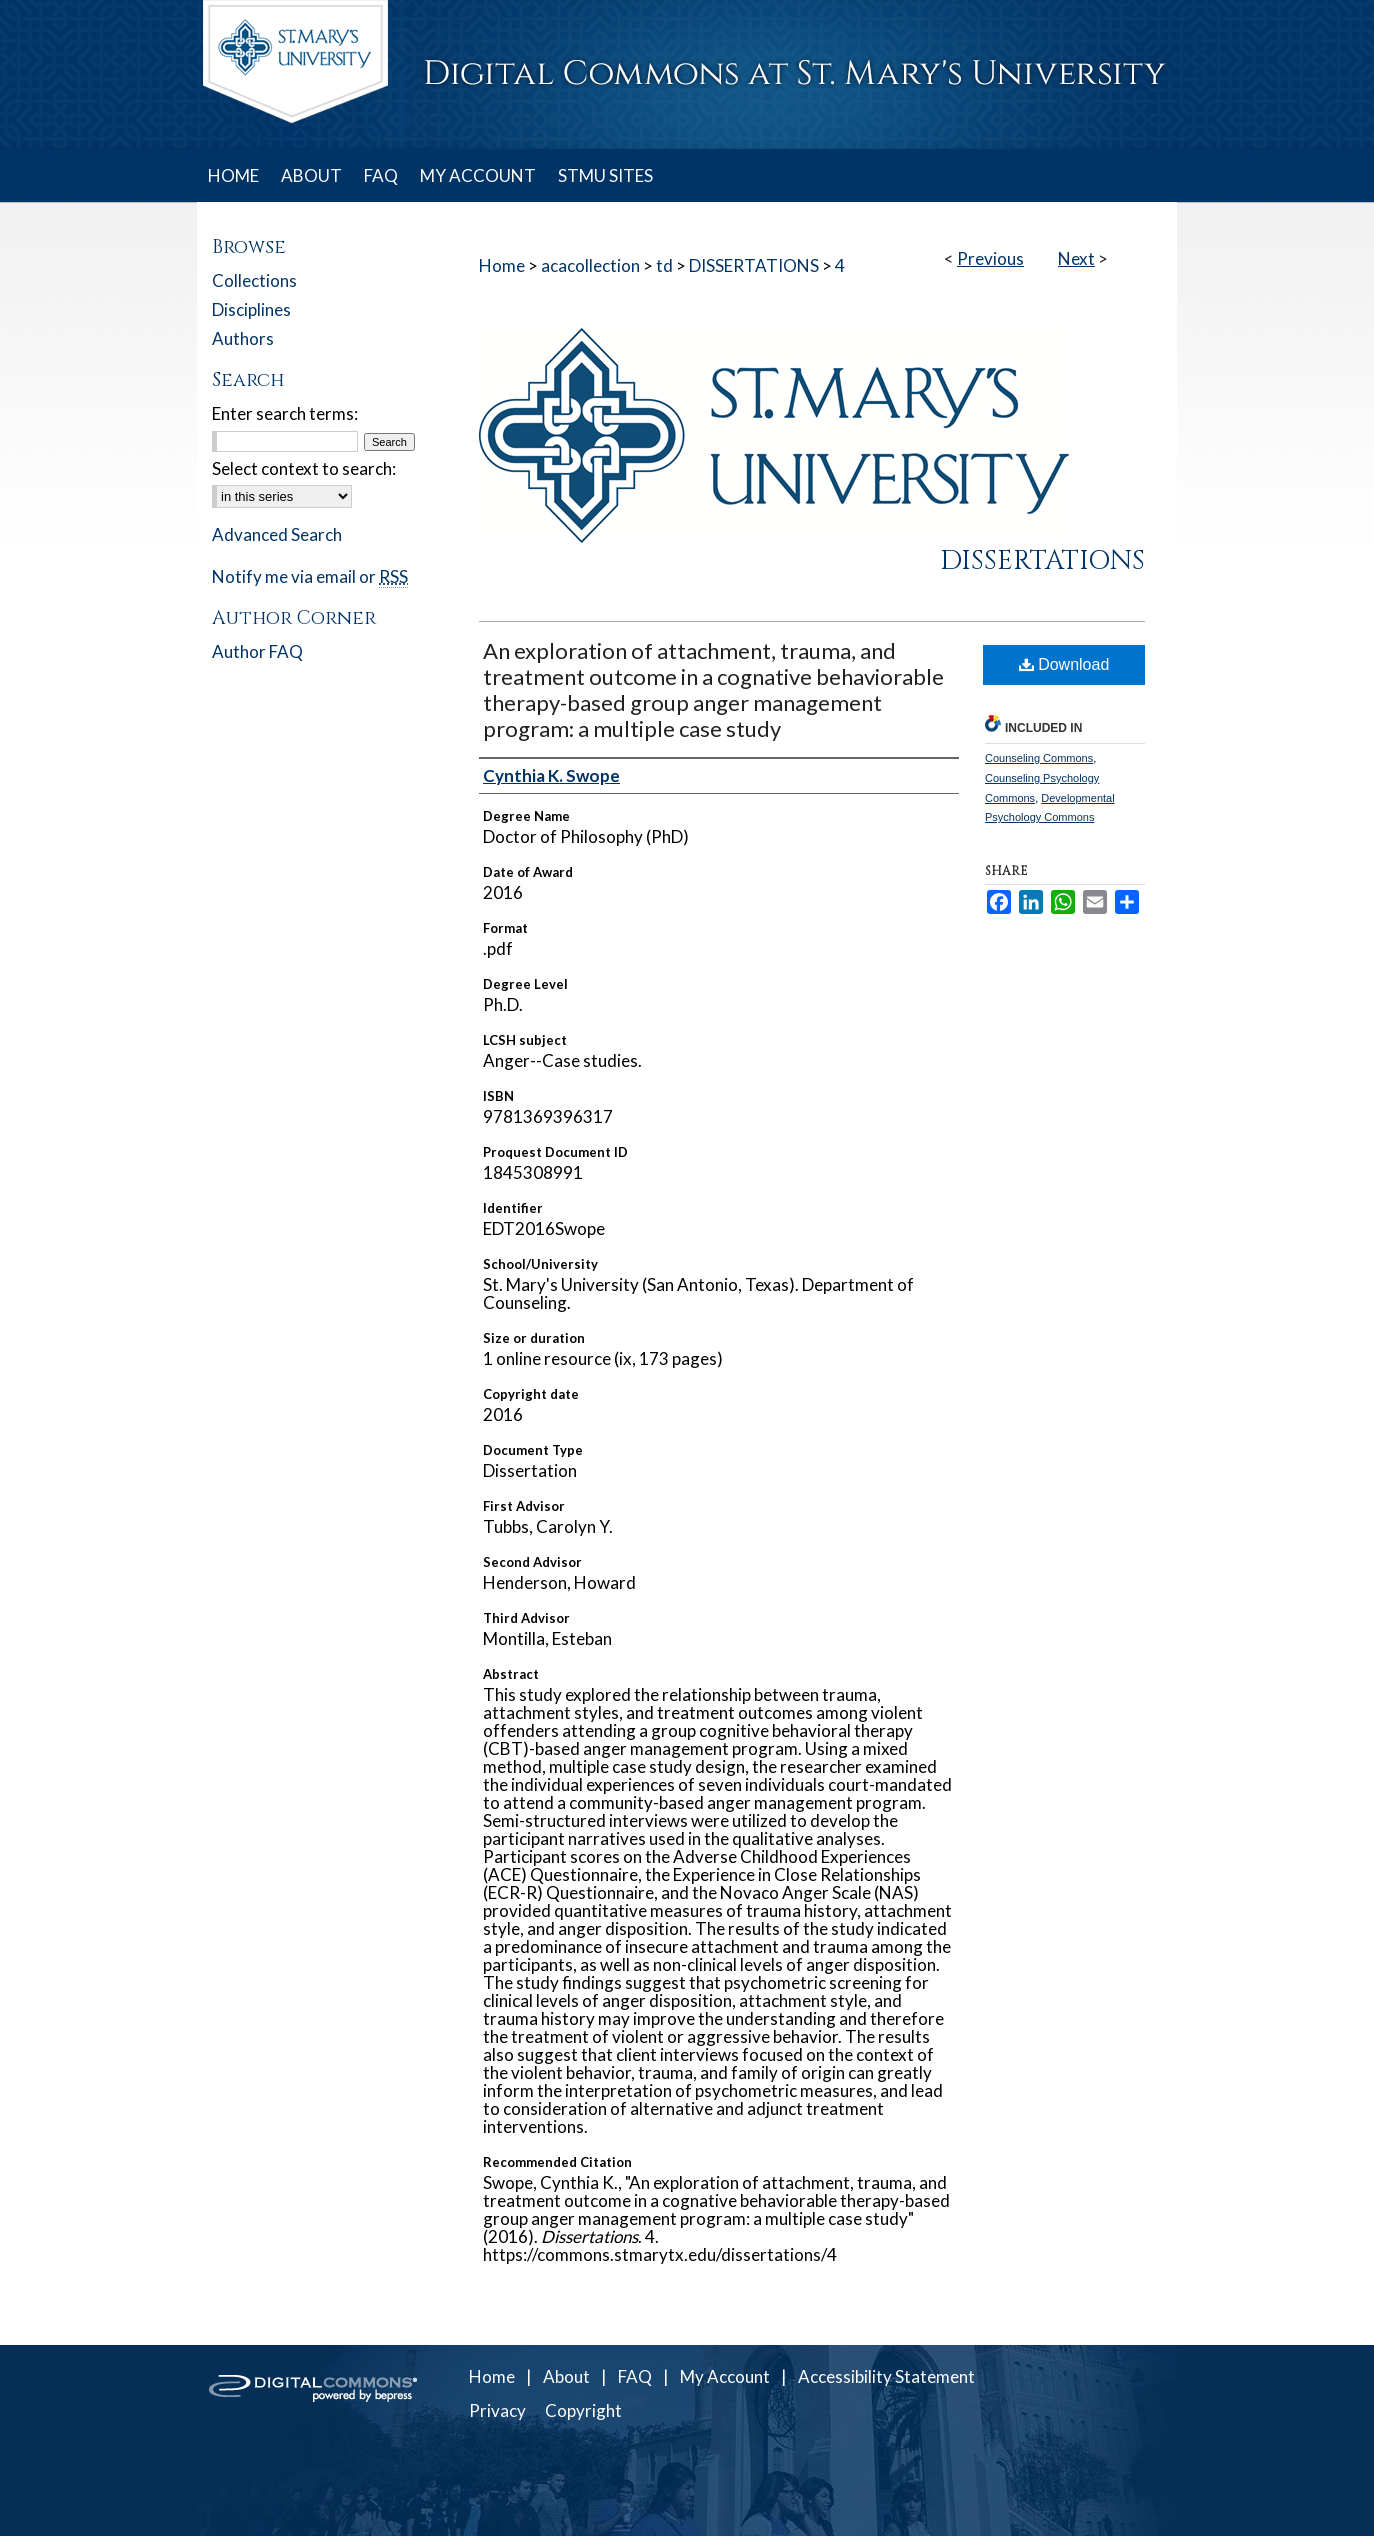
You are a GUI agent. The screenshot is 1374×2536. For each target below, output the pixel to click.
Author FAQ (257, 651)
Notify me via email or (310, 576)
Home (502, 265)
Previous (990, 258)
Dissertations (1042, 561)
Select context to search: (304, 468)
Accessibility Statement (886, 2376)
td (664, 265)
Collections (254, 280)
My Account (725, 2376)
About (566, 2376)
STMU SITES (605, 175)
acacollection (590, 265)
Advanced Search (277, 534)
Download (1064, 664)
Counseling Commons (1039, 758)
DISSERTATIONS (754, 265)
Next (1076, 258)
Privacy (497, 2410)
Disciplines (251, 309)
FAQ (635, 2376)
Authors (243, 338)
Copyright (583, 2410)
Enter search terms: (285, 413)
